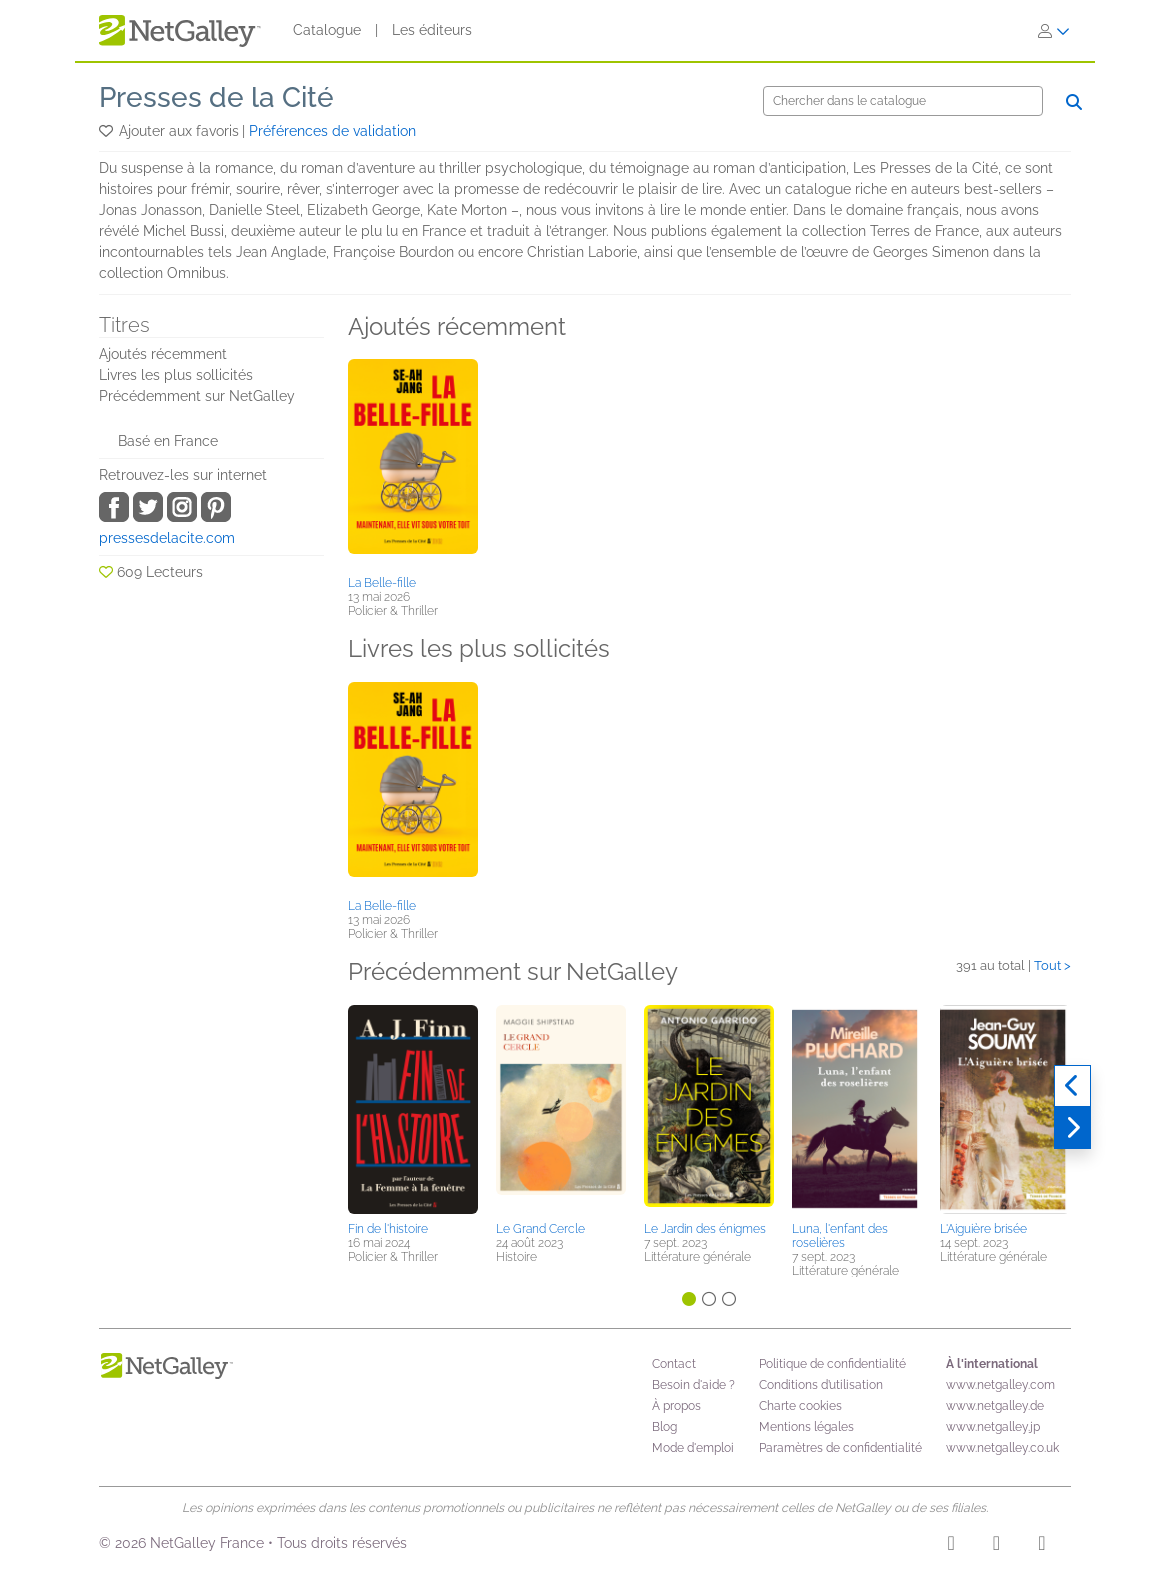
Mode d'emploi (693, 1448)
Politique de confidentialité (832, 1364)
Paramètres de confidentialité (840, 1448)
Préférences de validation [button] (332, 131)
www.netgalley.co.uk (1002, 1448)
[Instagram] (951, 1546)
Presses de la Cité (216, 97)
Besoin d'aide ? (693, 1385)
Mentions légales (806, 1427)
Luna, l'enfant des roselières (840, 1236)
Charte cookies (800, 1406)
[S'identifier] (1054, 31)
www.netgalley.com (1000, 1385)
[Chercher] (903, 101)
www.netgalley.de (995, 1406)
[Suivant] (1072, 1128)
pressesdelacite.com (167, 538)
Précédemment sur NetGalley (197, 396)
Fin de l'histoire (388, 1229)
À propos (676, 1406)
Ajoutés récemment (163, 354)
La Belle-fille (382, 583)
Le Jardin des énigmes (705, 1229)
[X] (1041, 1546)
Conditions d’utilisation (821, 1385)
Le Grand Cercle (540, 1229)
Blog (664, 1427)
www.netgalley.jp (993, 1427)
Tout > (1052, 965)
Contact (674, 1364)
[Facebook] (996, 1546)
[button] (107, 131)
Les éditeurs (432, 30)
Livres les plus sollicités (176, 375)
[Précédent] (1072, 1086)
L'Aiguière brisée (983, 1229)
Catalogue (327, 30)
